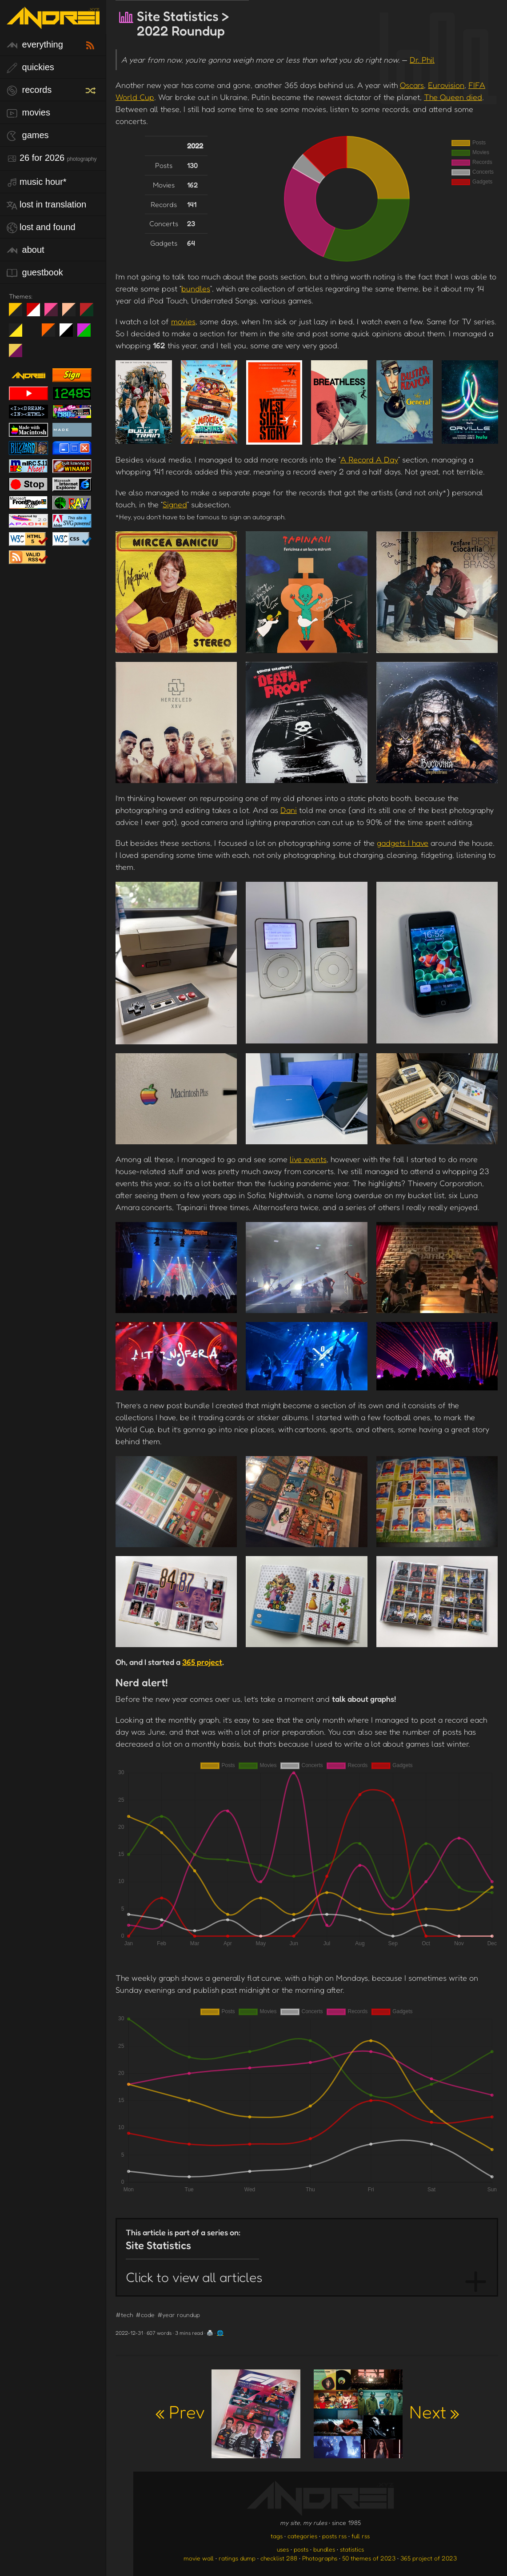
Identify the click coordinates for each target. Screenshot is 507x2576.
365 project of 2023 (428, 2558)
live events (308, 1159)
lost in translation (46, 205)
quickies (30, 67)
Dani (288, 810)
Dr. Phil (422, 59)
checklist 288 (278, 2558)
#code (145, 2314)
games (28, 135)
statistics (352, 2549)
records (29, 90)
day (36, 313)
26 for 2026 (51, 158)
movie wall (199, 2558)
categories (302, 2536)
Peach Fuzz (72, 313)
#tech (124, 2314)
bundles (195, 288)
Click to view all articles (194, 2277)
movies (28, 113)
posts (301, 2549)
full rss (360, 2536)
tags (277, 2536)
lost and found (41, 227)
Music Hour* (37, 182)
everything (35, 45)
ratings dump (237, 2558)
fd (54, 313)
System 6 (69, 333)
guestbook (35, 273)
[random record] (91, 89)
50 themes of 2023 (368, 2558)
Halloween (51, 333)
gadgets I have (402, 843)
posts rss (334, 2536)
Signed (175, 504)
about (25, 250)
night (19, 313)
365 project (202, 1662)
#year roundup (178, 2314)
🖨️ (210, 2332)
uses (283, 2549)
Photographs (319, 2558)
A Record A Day (369, 459)
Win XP (33, 330)
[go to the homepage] (53, 23)
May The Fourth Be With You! (19, 333)
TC (19, 354)
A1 (87, 333)
